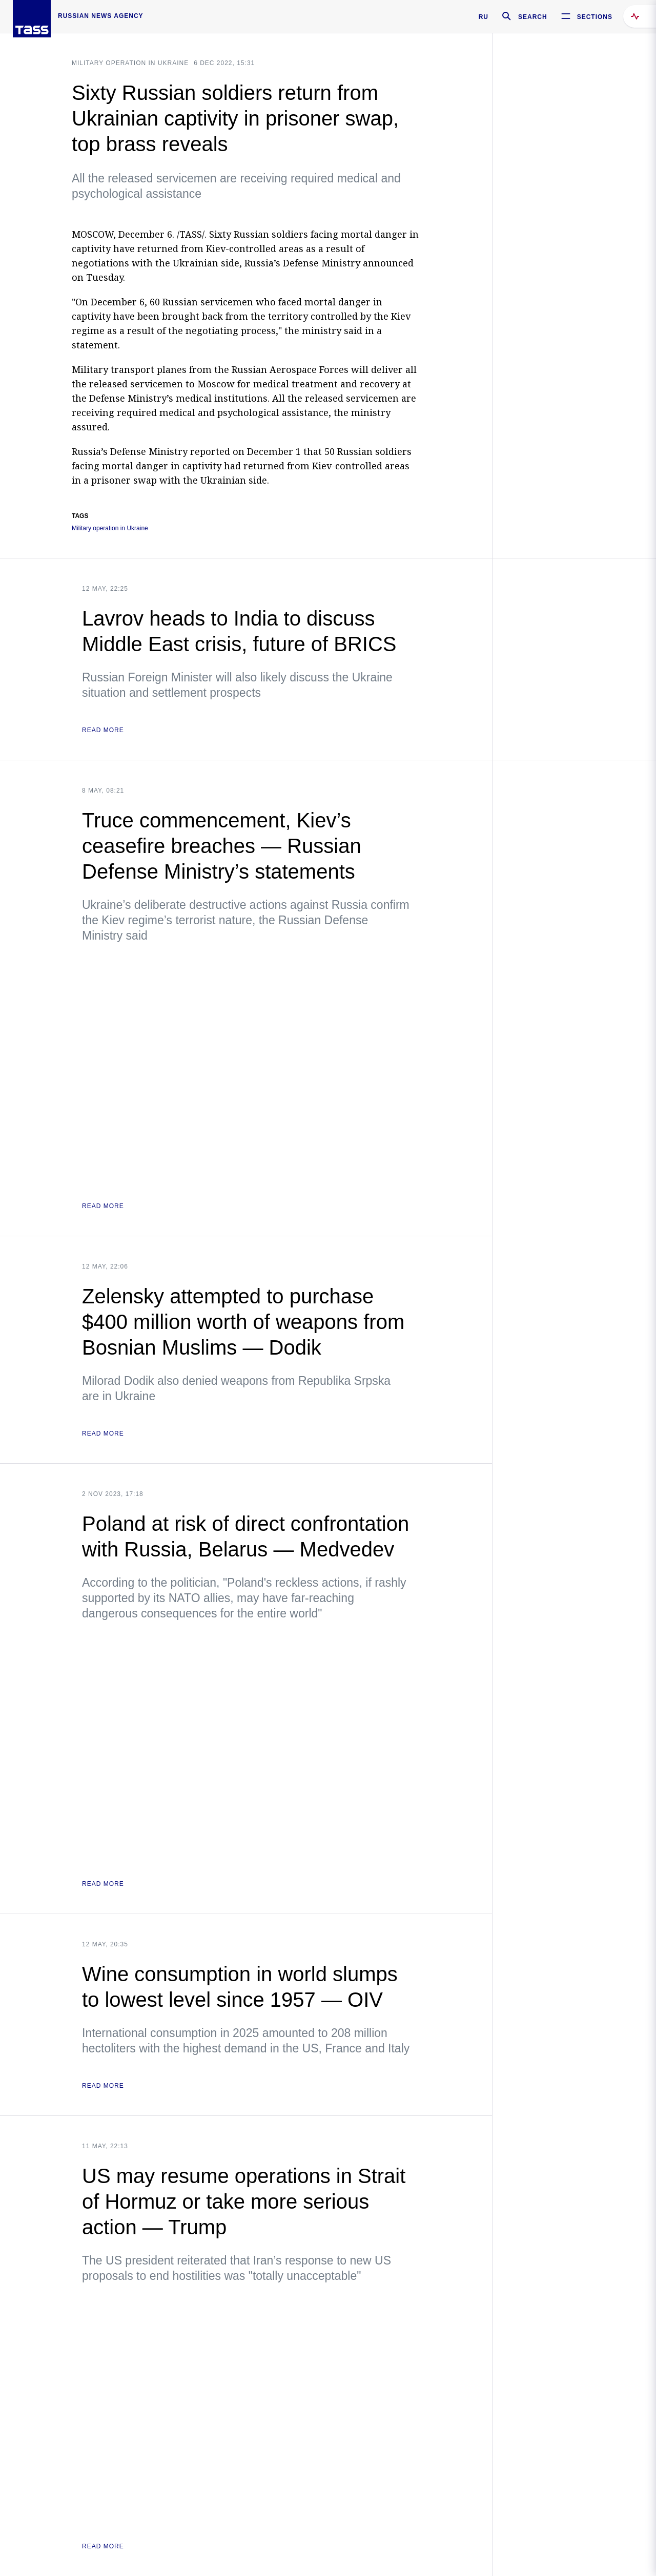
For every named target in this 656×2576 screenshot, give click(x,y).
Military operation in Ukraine (130, 63)
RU (483, 16)
